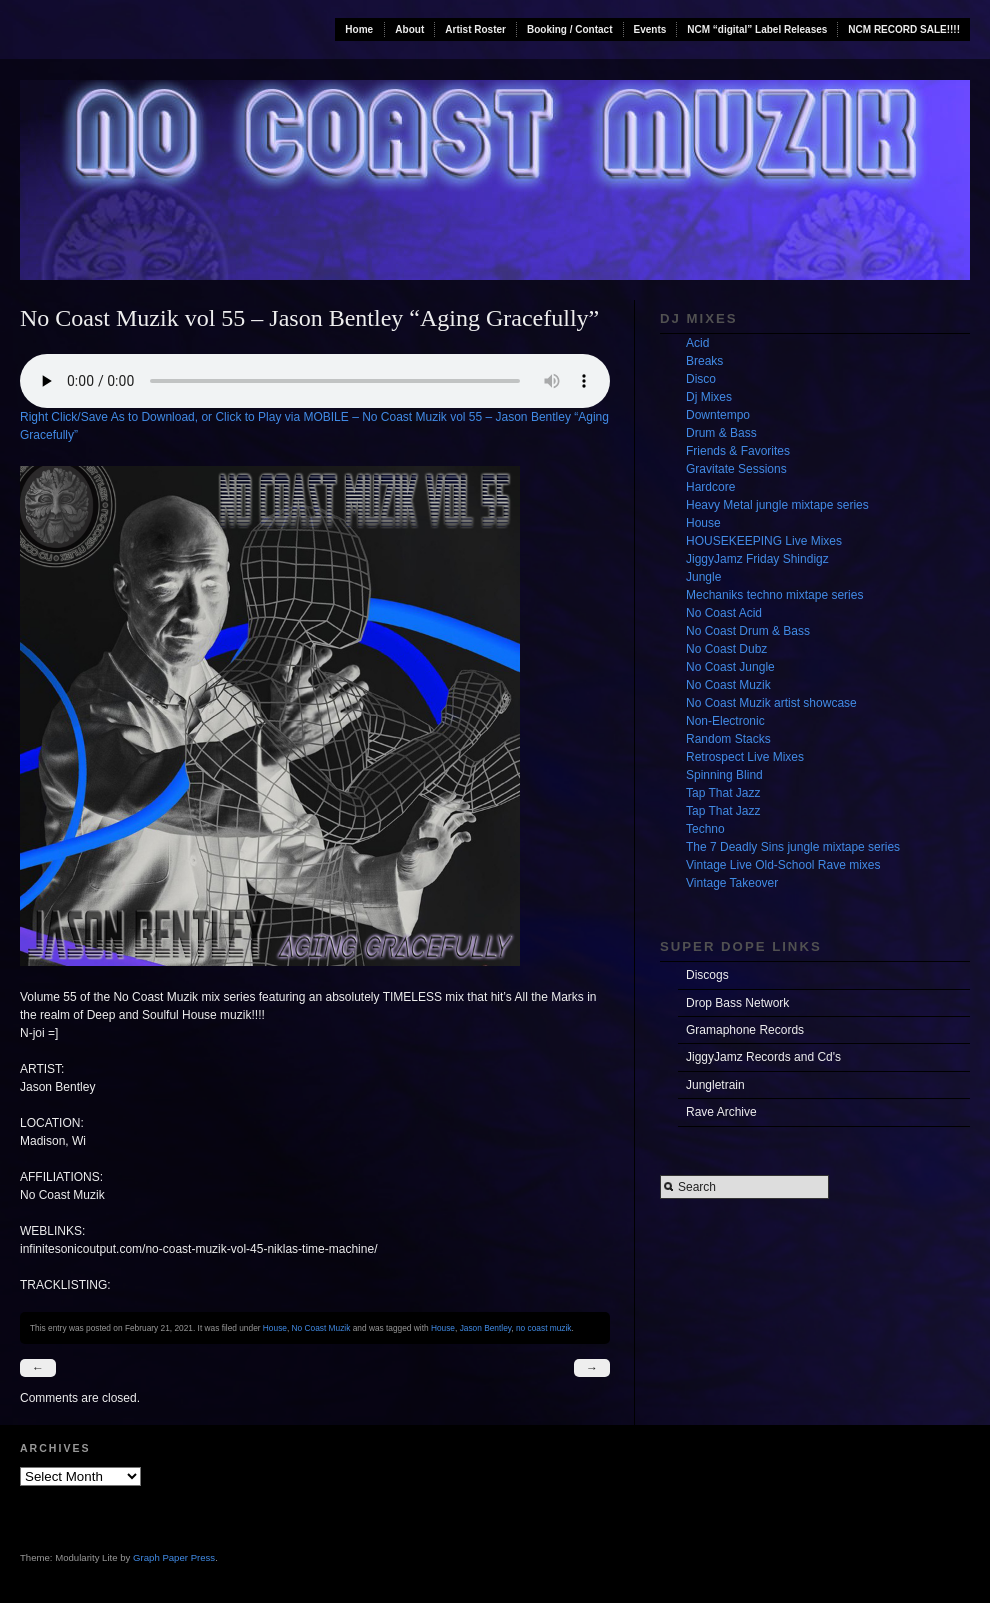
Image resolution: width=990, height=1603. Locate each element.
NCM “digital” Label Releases (757, 29)
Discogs (707, 975)
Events (650, 29)
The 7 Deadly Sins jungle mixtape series (793, 847)
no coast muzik (544, 1328)
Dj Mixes (709, 397)
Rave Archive (721, 1112)
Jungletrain (715, 1085)
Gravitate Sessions (736, 469)
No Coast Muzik (321, 1328)
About (409, 29)
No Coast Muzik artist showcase (771, 703)
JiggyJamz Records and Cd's (763, 1057)
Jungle (703, 577)
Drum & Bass (721, 433)
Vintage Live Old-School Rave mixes (783, 865)
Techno (705, 829)
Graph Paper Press (174, 1557)
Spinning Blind (724, 775)
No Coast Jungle (730, 667)
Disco (701, 379)
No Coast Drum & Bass (748, 631)
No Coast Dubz (726, 649)
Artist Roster (475, 29)
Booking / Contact (570, 29)
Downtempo (718, 415)
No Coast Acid (724, 613)
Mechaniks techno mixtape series (774, 595)
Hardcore (710, 487)
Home (359, 29)
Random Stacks (728, 739)
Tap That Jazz (723, 793)
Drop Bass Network (737, 1003)
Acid (697, 343)
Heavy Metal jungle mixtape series (777, 505)
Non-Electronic (725, 721)
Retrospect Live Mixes (745, 757)
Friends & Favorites (738, 451)
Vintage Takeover (732, 883)
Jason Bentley (486, 1328)
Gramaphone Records (745, 1030)
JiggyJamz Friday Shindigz (757, 559)
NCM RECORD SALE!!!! (904, 29)
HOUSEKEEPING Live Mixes (764, 541)
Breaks (704, 361)
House (275, 1328)
